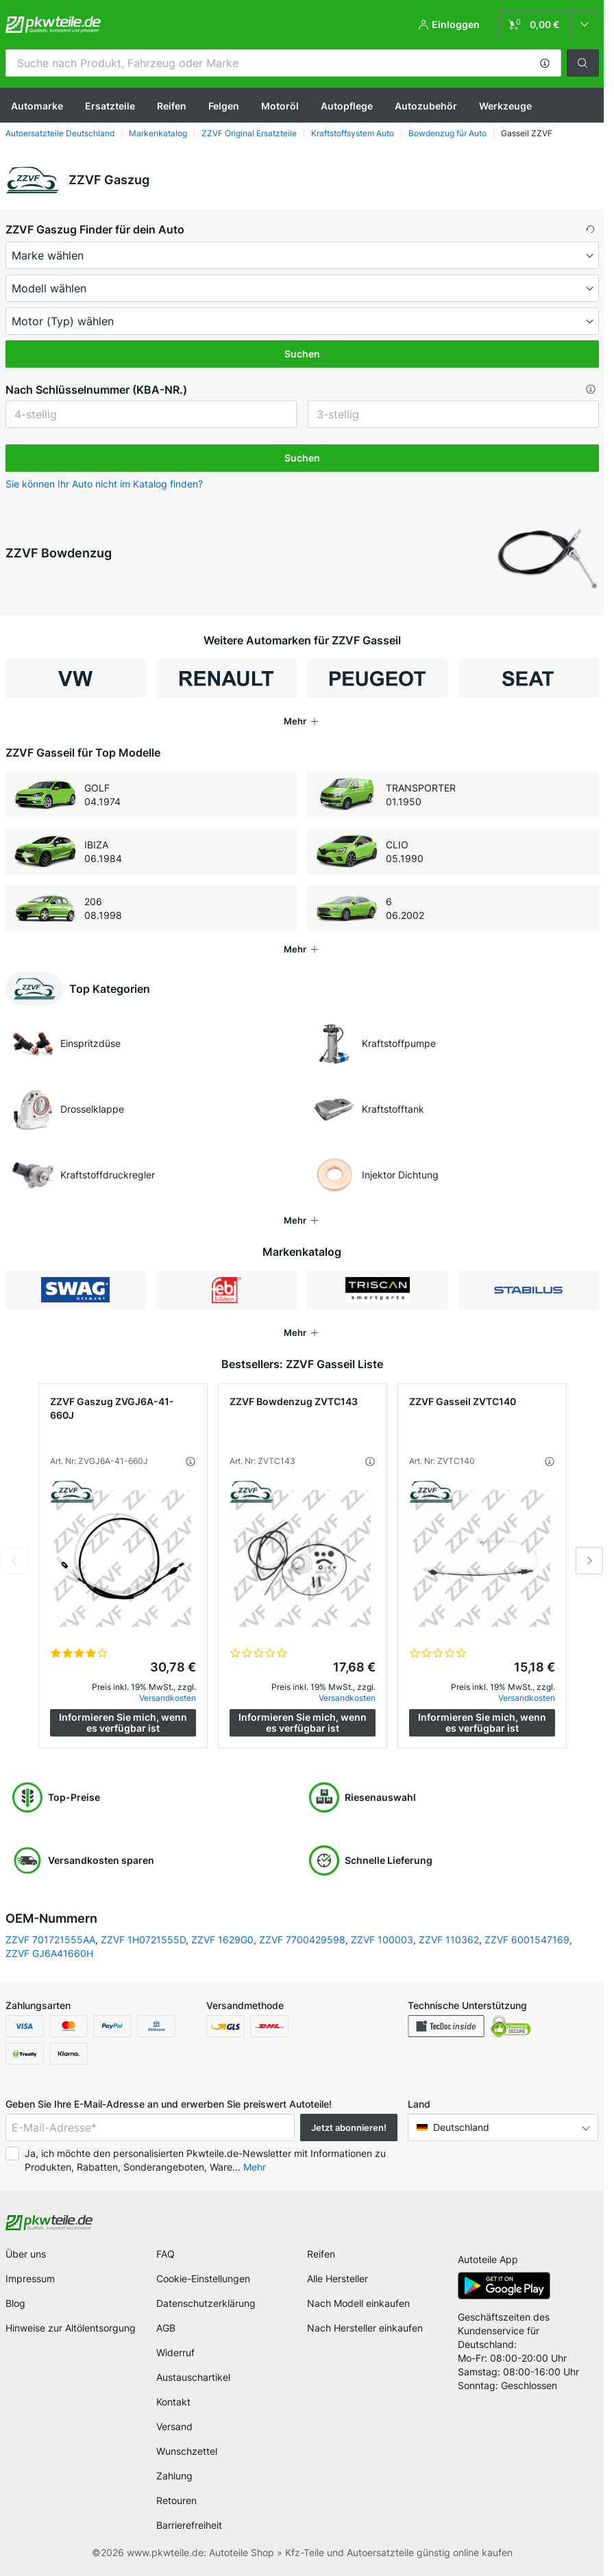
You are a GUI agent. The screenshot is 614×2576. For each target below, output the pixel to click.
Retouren (176, 2500)
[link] (549, 24)
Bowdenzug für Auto (447, 133)
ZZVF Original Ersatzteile (249, 133)
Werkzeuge (505, 106)
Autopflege (347, 106)
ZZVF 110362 (449, 1939)
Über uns (25, 2254)
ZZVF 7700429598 (302, 1939)
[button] (545, 63)
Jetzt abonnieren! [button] (348, 2127)
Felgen (223, 106)
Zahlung (174, 2476)
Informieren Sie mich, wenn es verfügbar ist (123, 1722)
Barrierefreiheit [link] (189, 2525)
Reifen (171, 106)
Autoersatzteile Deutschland (59, 133)
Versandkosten (167, 1698)
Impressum (30, 2278)
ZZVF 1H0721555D (143, 1939)
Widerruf (175, 2352)
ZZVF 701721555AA (50, 1939)
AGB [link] (165, 2328)
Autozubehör (426, 106)
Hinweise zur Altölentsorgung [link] (70, 2328)
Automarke (37, 106)
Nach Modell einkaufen (358, 2303)
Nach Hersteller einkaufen (365, 2328)
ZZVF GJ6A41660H (49, 1953)
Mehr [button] (254, 2167)
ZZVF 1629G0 (222, 1939)
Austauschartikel (193, 2377)
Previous (14, 1560)
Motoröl (280, 106)
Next (589, 1560)
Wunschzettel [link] (186, 2451)
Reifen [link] (321, 2254)
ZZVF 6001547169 (526, 1939)
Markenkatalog (158, 133)
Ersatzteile (110, 106)
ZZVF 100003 (382, 1939)
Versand (174, 2426)
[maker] (302, 255)
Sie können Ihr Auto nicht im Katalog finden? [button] (104, 484)
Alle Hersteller (337, 2278)
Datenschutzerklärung (206, 2303)
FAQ (165, 2254)
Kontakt (173, 2402)
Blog (15, 2303)
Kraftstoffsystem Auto (352, 133)
